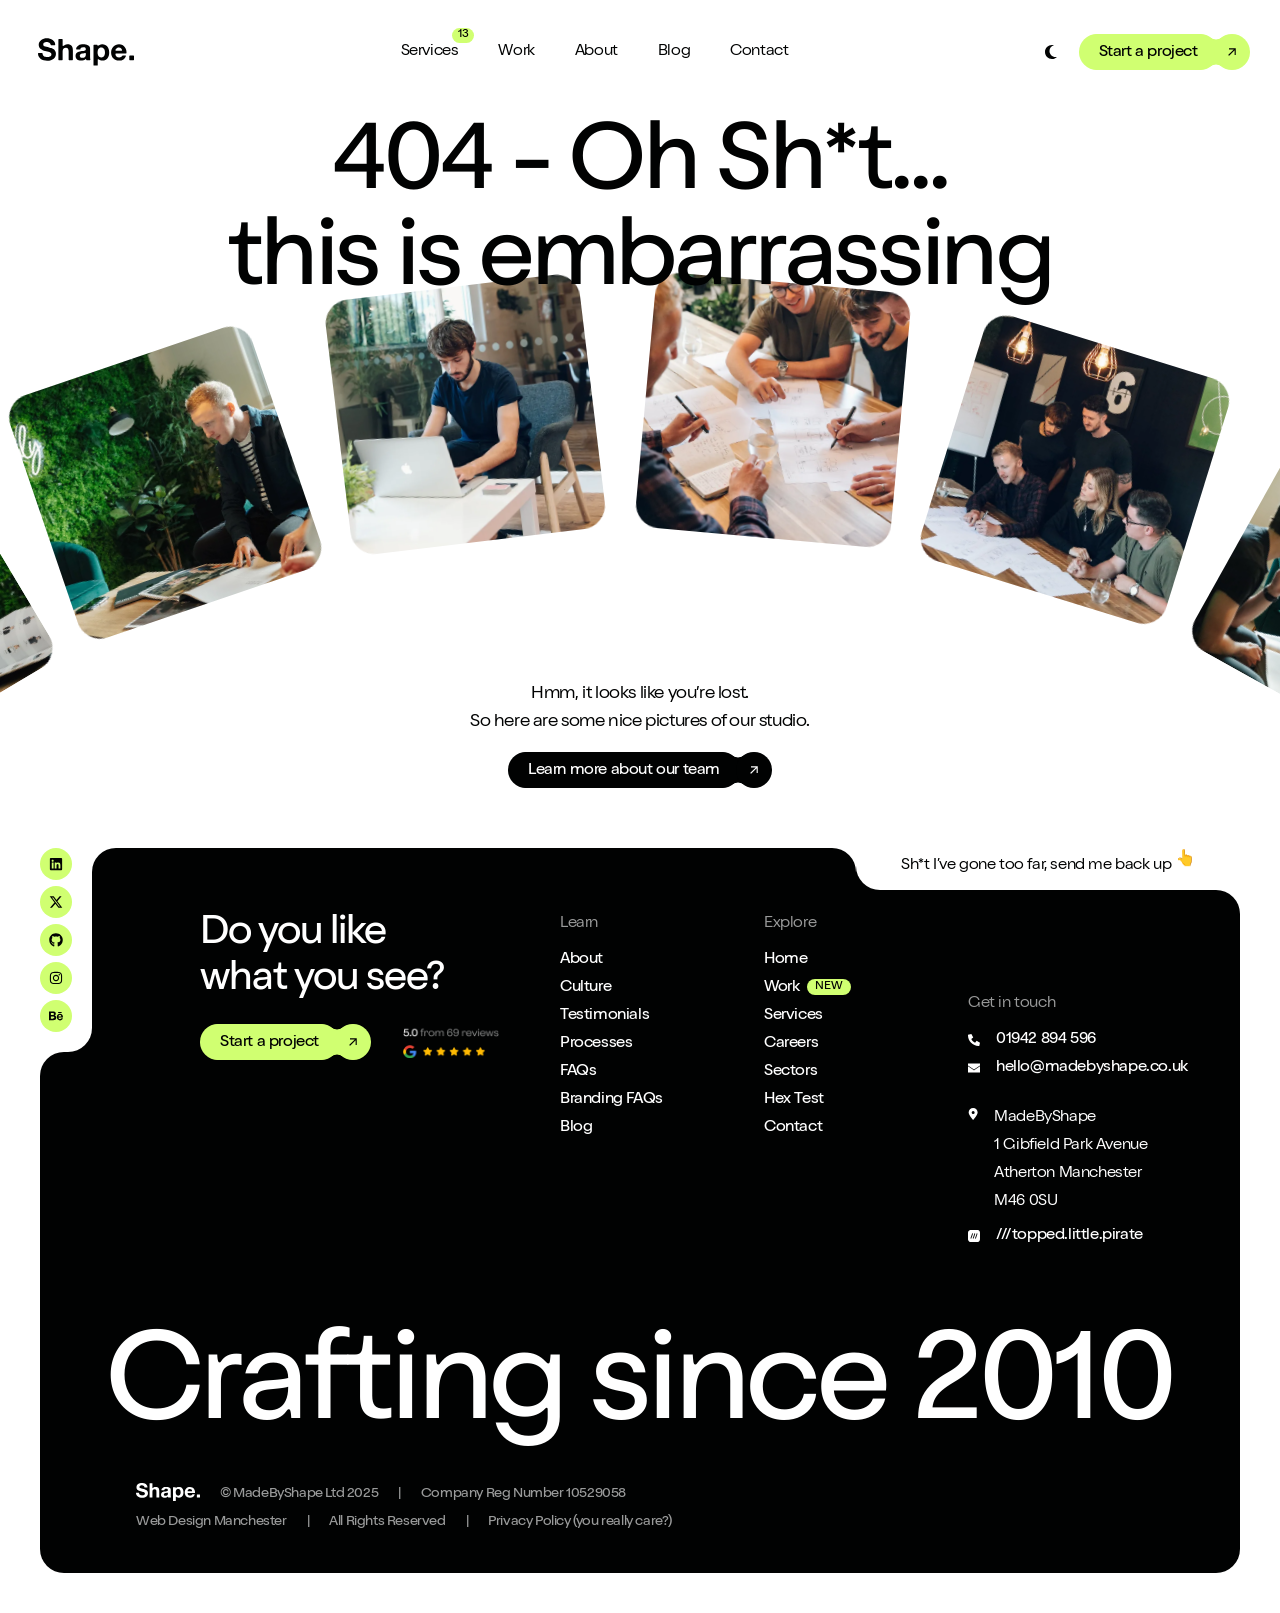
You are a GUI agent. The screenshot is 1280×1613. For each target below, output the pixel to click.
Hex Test (794, 1100)
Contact (759, 52)
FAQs (578, 1072)
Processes (596, 1044)
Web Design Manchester (211, 1522)
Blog (674, 52)
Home (785, 960)
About (596, 52)
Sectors (790, 1072)
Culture (585, 988)
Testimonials (604, 1016)
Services (430, 52)
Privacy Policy (580, 1522)
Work (516, 52)
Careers (791, 1044)
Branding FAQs (611, 1100)
